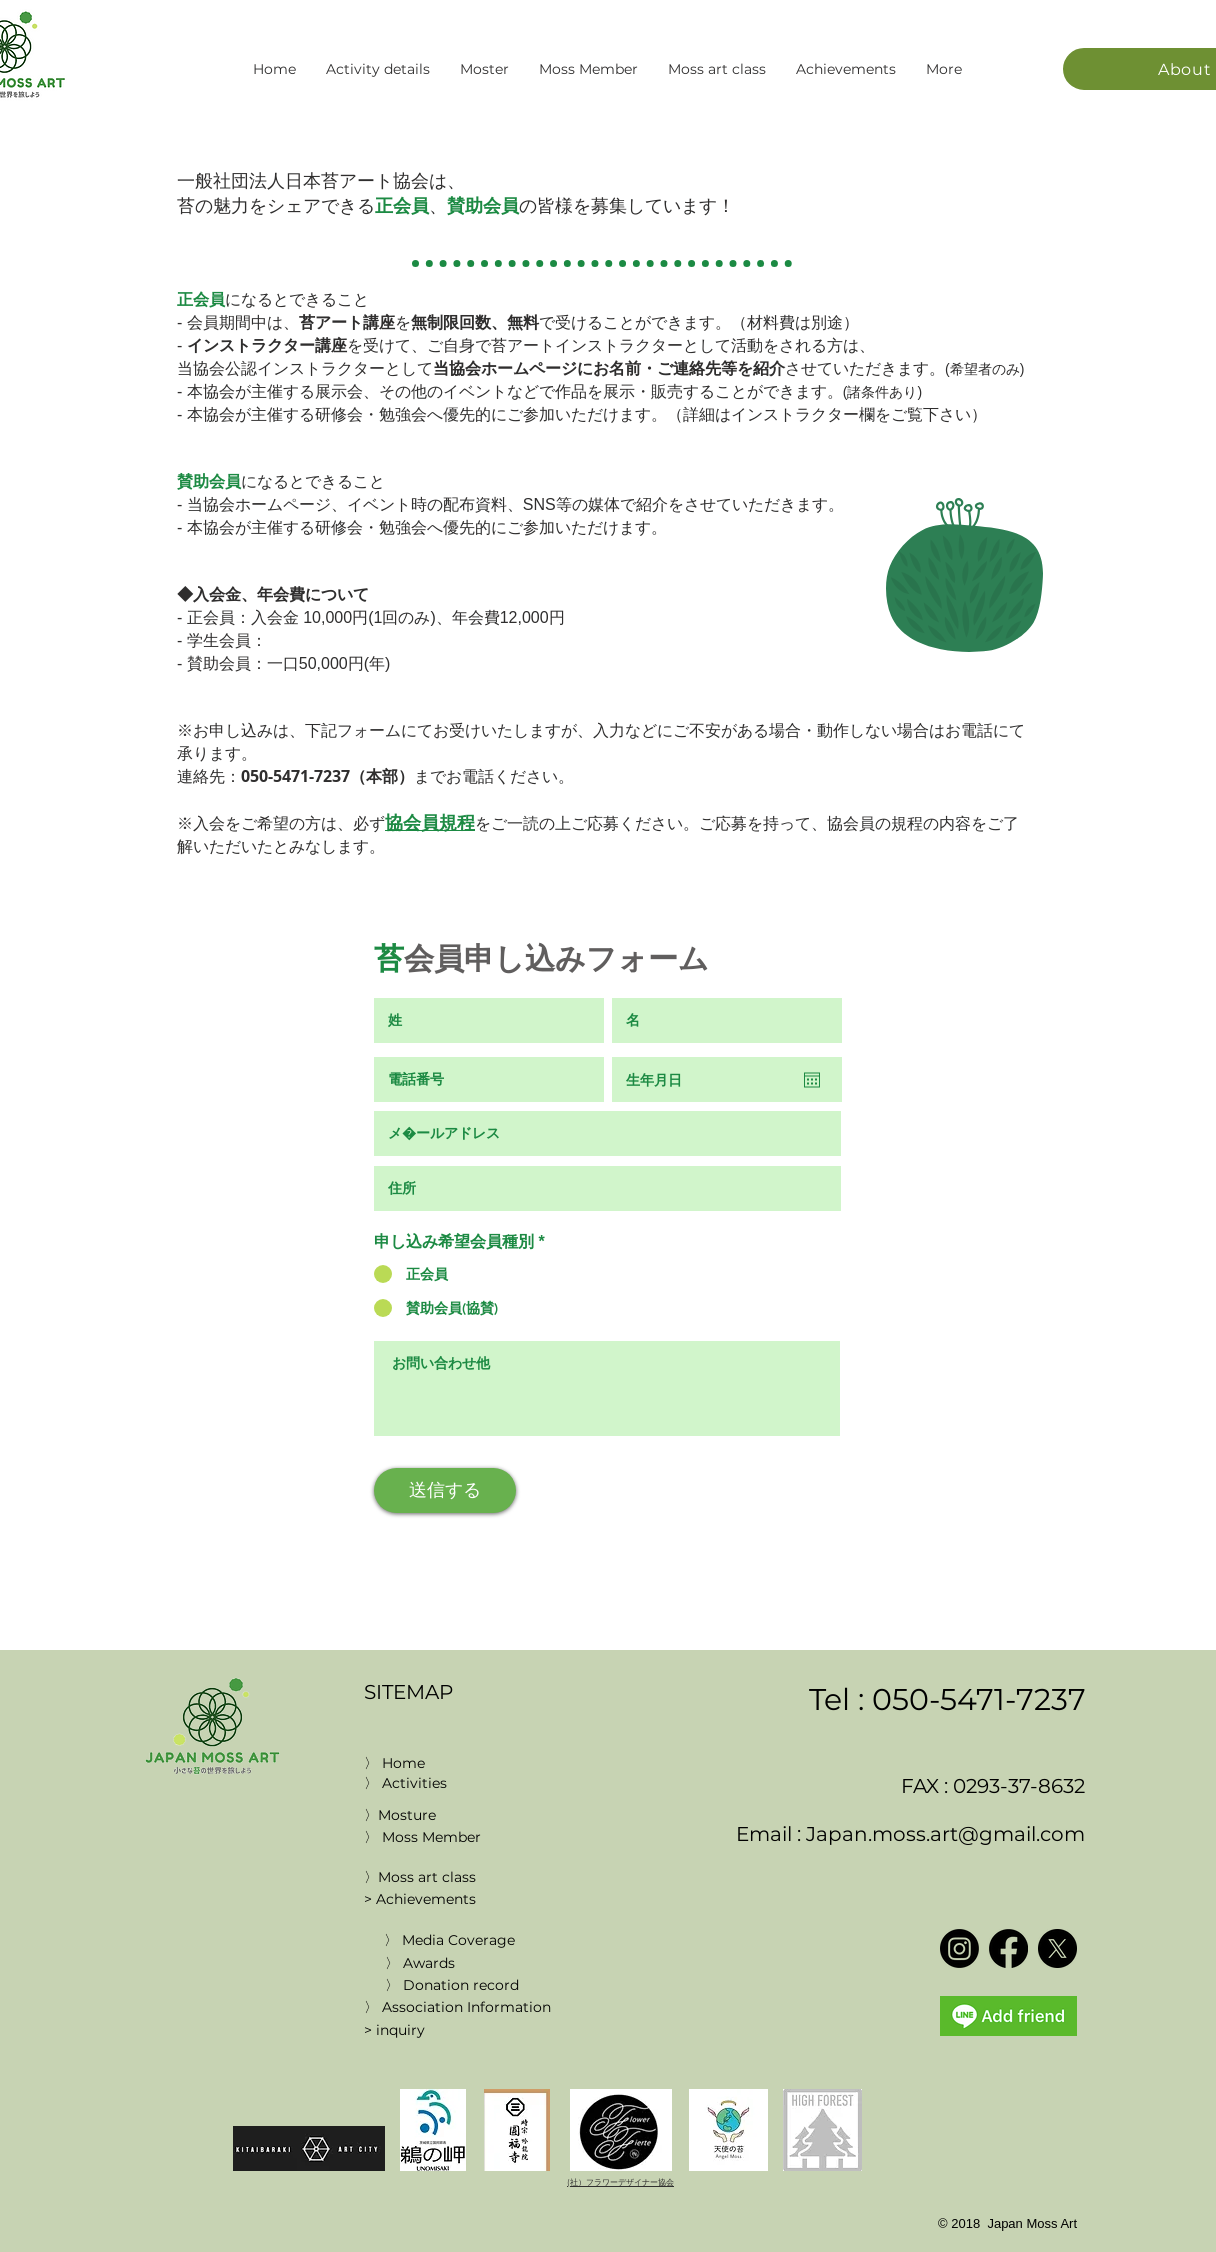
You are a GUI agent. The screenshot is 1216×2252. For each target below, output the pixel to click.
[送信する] (445, 1490)
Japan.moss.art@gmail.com (945, 1834)
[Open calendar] (812, 1080)
